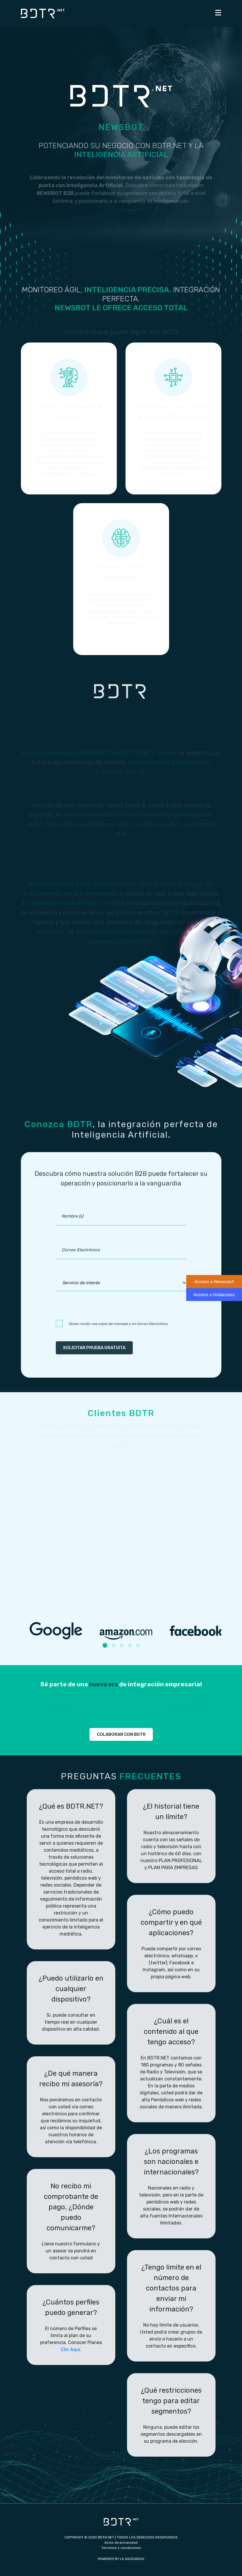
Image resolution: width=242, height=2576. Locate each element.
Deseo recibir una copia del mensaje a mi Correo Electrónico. (118, 1323)
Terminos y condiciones (121, 2548)
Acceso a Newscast (214, 1281)
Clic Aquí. (71, 2349)
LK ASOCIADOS (132, 2559)
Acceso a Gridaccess (214, 1294)
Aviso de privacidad (121, 2542)
